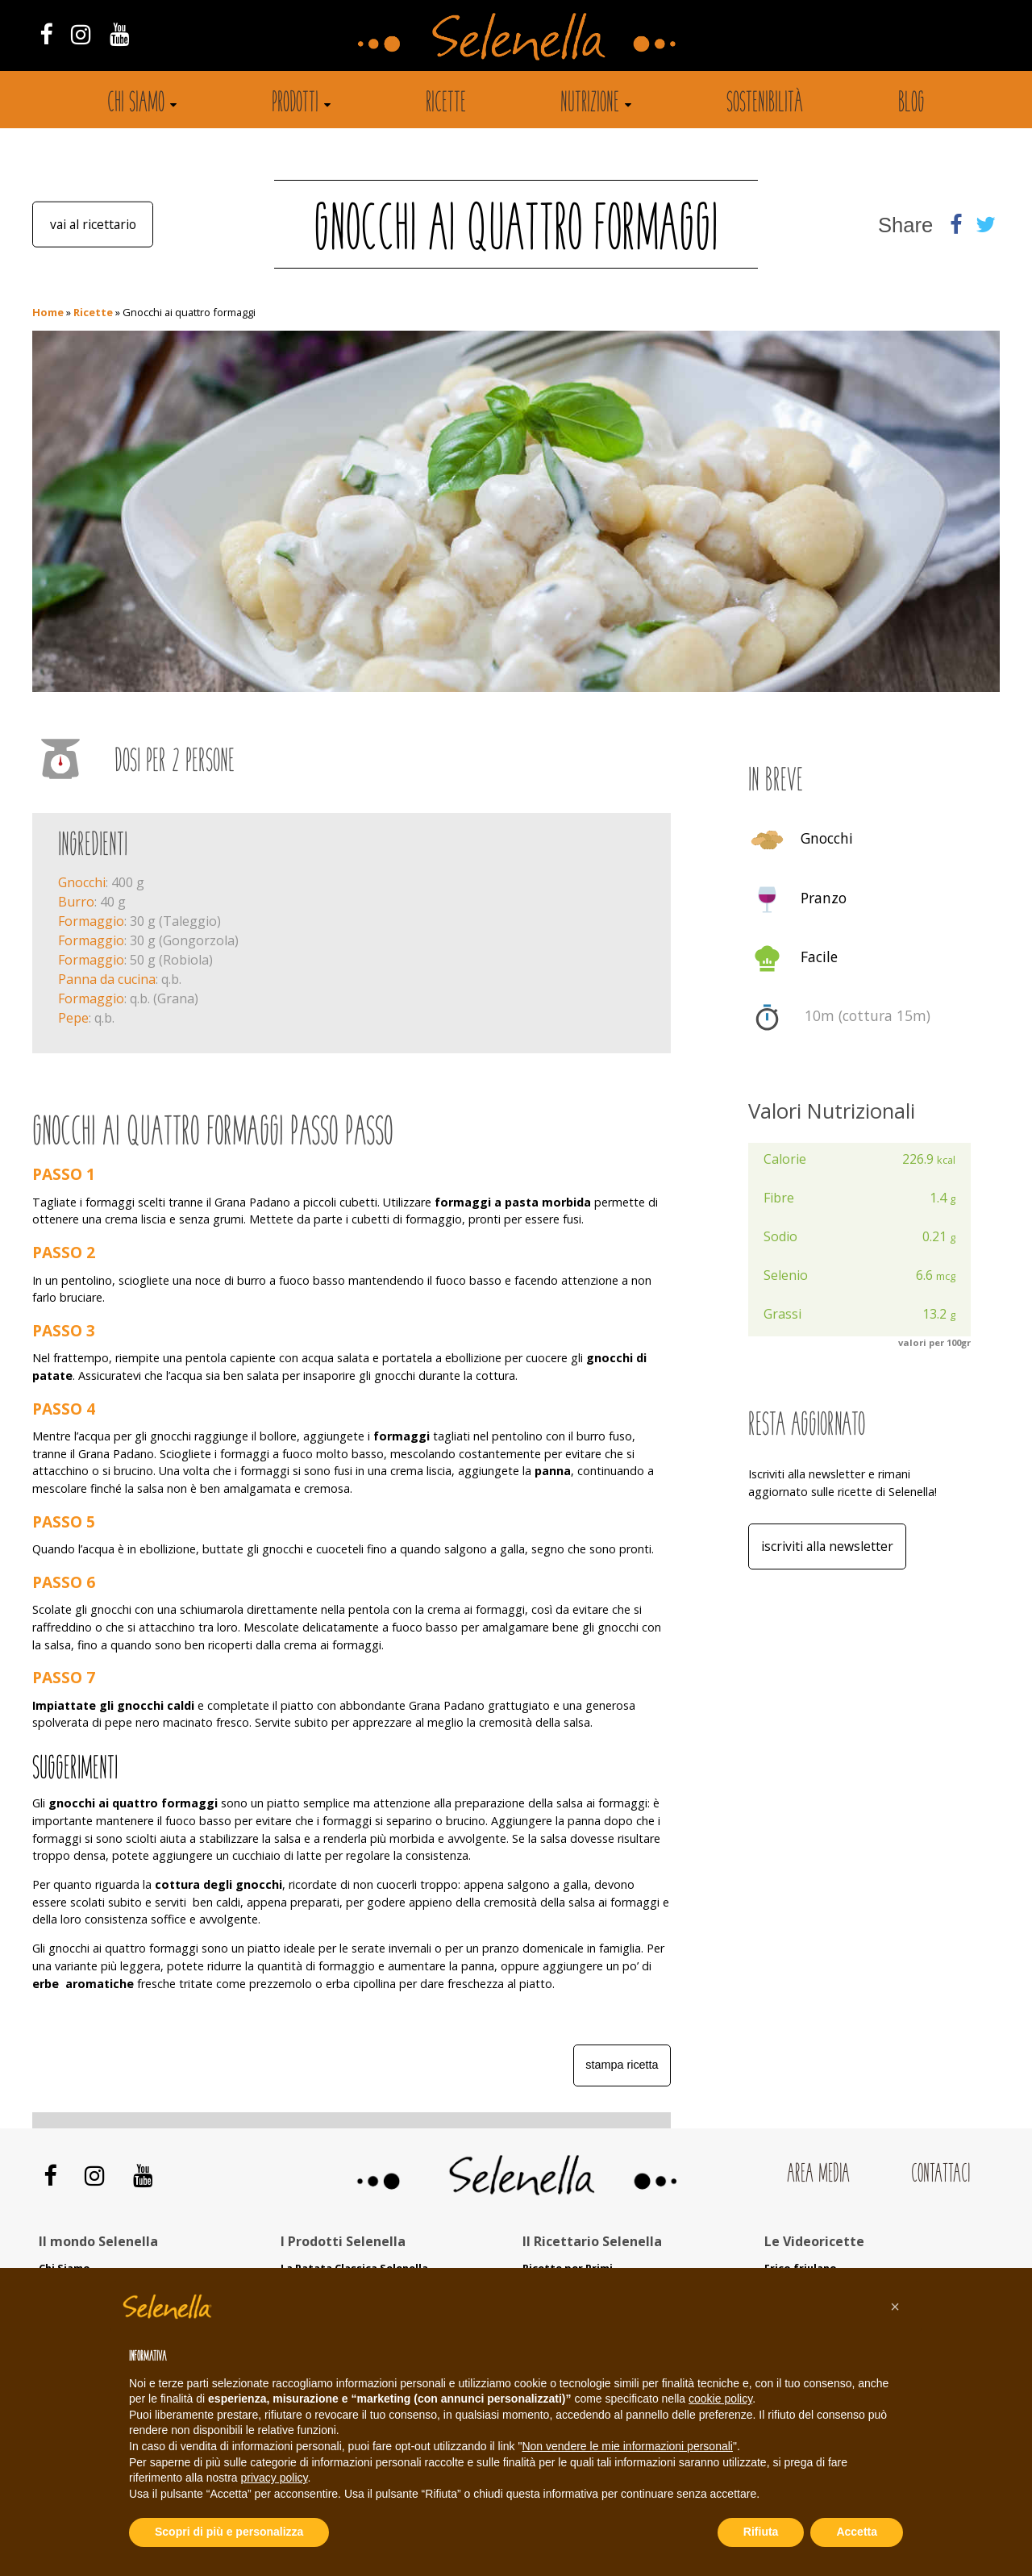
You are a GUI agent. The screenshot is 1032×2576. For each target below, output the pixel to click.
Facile (819, 956)
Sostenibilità (764, 104)
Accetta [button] (856, 2531)
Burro (76, 902)
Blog (911, 104)
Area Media (818, 2175)
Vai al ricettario (93, 224)
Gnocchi (82, 882)
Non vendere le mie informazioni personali (627, 2446)
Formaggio (91, 921)
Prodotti (295, 104)
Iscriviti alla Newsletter (829, 1547)
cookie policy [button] (720, 2398)
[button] (895, 2307)
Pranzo (824, 897)
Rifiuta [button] (761, 2531)
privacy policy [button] (274, 2477)
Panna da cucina (107, 979)
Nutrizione (589, 104)
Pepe (73, 1018)
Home (48, 312)
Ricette (446, 104)
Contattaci (940, 2175)
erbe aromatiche (83, 1983)
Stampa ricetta (621, 2064)
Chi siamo (135, 104)
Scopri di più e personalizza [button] (229, 2531)
